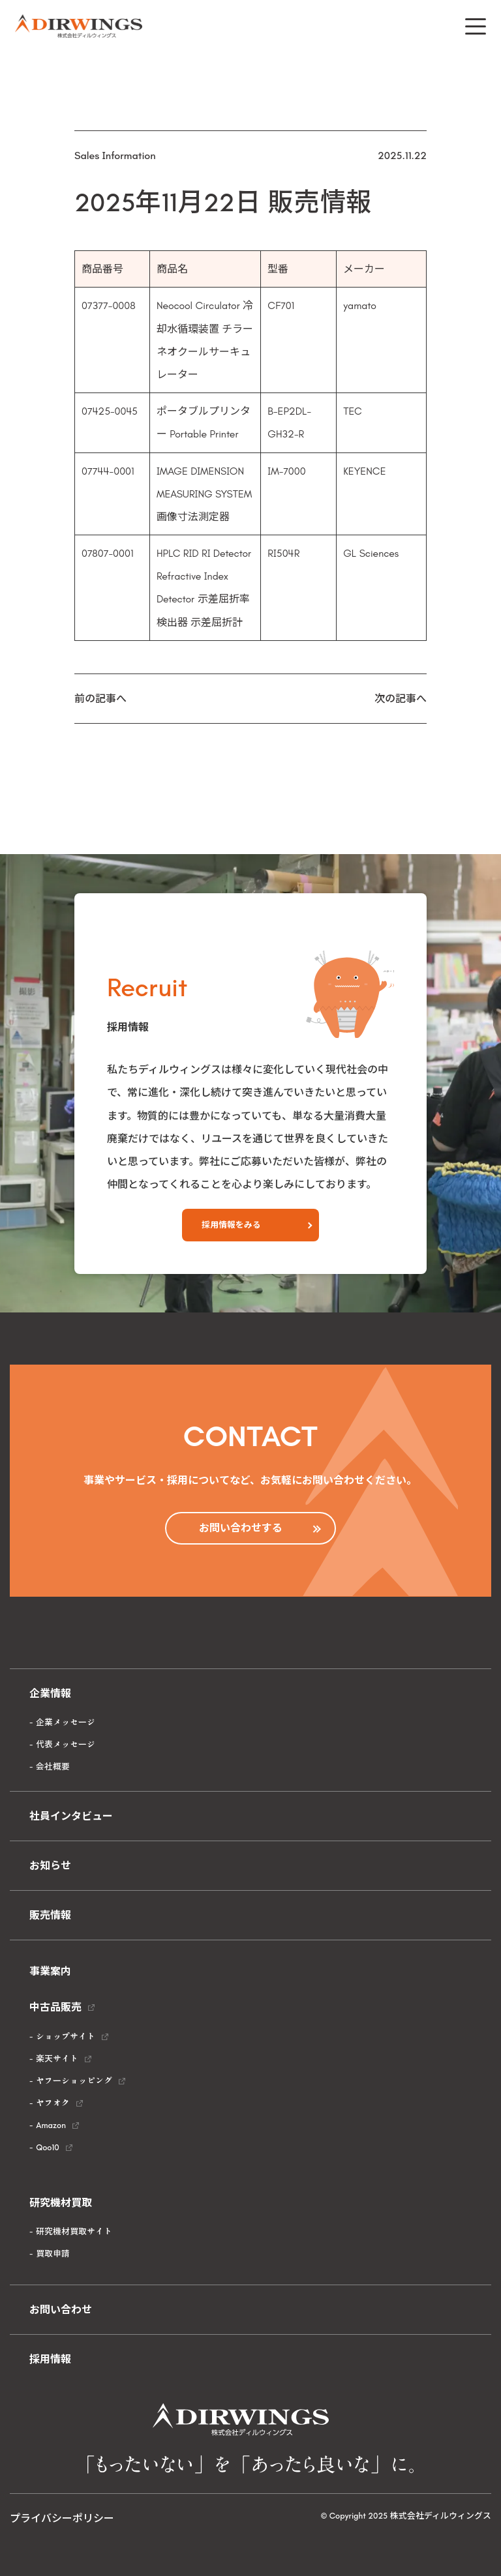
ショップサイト (65, 2036)
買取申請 (53, 2253)
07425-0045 (110, 411)
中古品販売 (55, 2007)
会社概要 (53, 1766)
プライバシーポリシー (62, 2518)
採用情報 (50, 2359)
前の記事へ (100, 698)
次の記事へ (400, 698)
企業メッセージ (65, 1722)
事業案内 (50, 1971)
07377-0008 (109, 305)
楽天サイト (57, 2059)
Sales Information (115, 155)
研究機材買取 (60, 2203)
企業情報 (50, 1693)
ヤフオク (53, 2103)
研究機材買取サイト (74, 2231)
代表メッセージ (65, 1744)
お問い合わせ (60, 2309)
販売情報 (50, 1915)
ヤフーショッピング (74, 2081)
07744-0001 (108, 471)
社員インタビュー (71, 1816)
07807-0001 (107, 553)
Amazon (51, 2125)
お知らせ (50, 1865)
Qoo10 (47, 2147)
